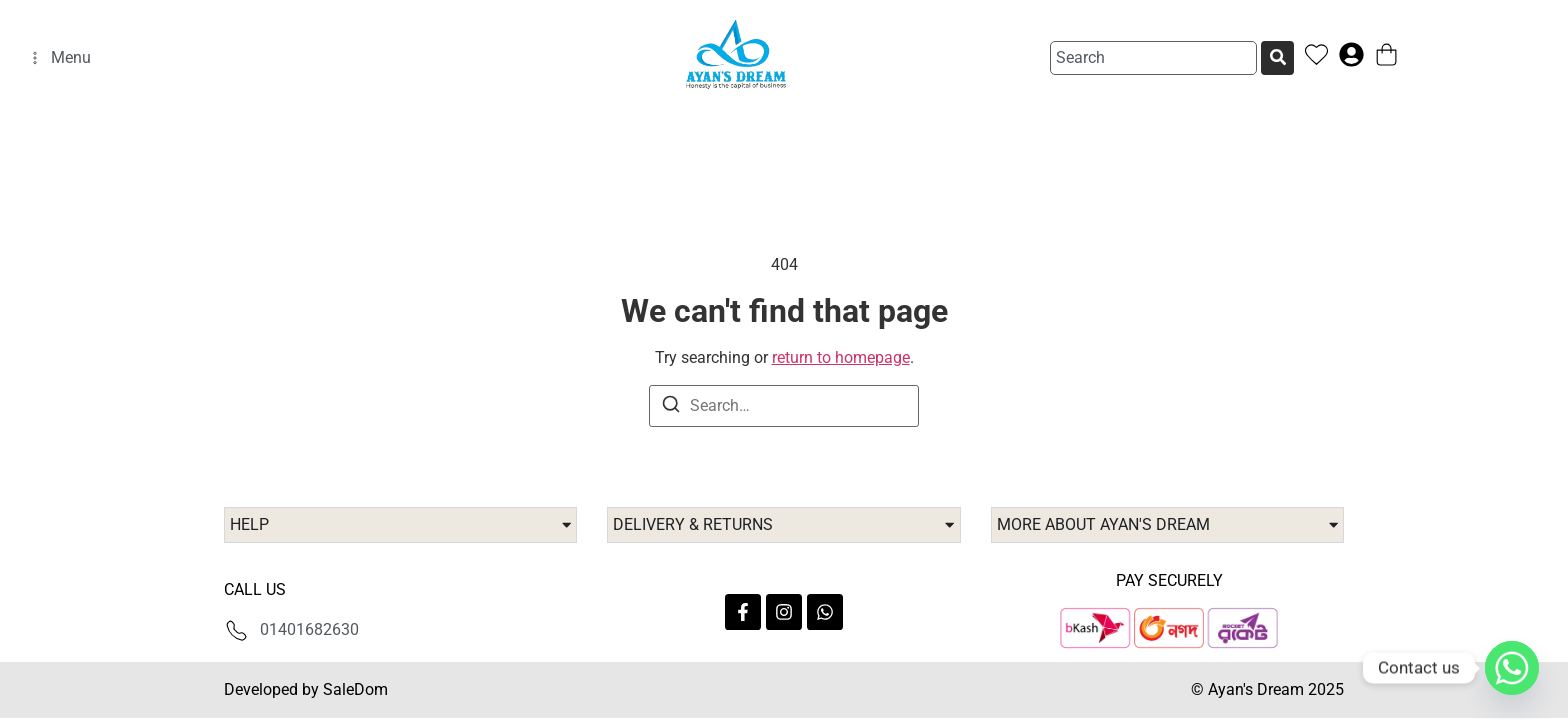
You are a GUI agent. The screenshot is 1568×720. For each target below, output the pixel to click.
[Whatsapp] (1512, 668)
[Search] (1282, 58)
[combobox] (1153, 58)
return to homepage (841, 357)
